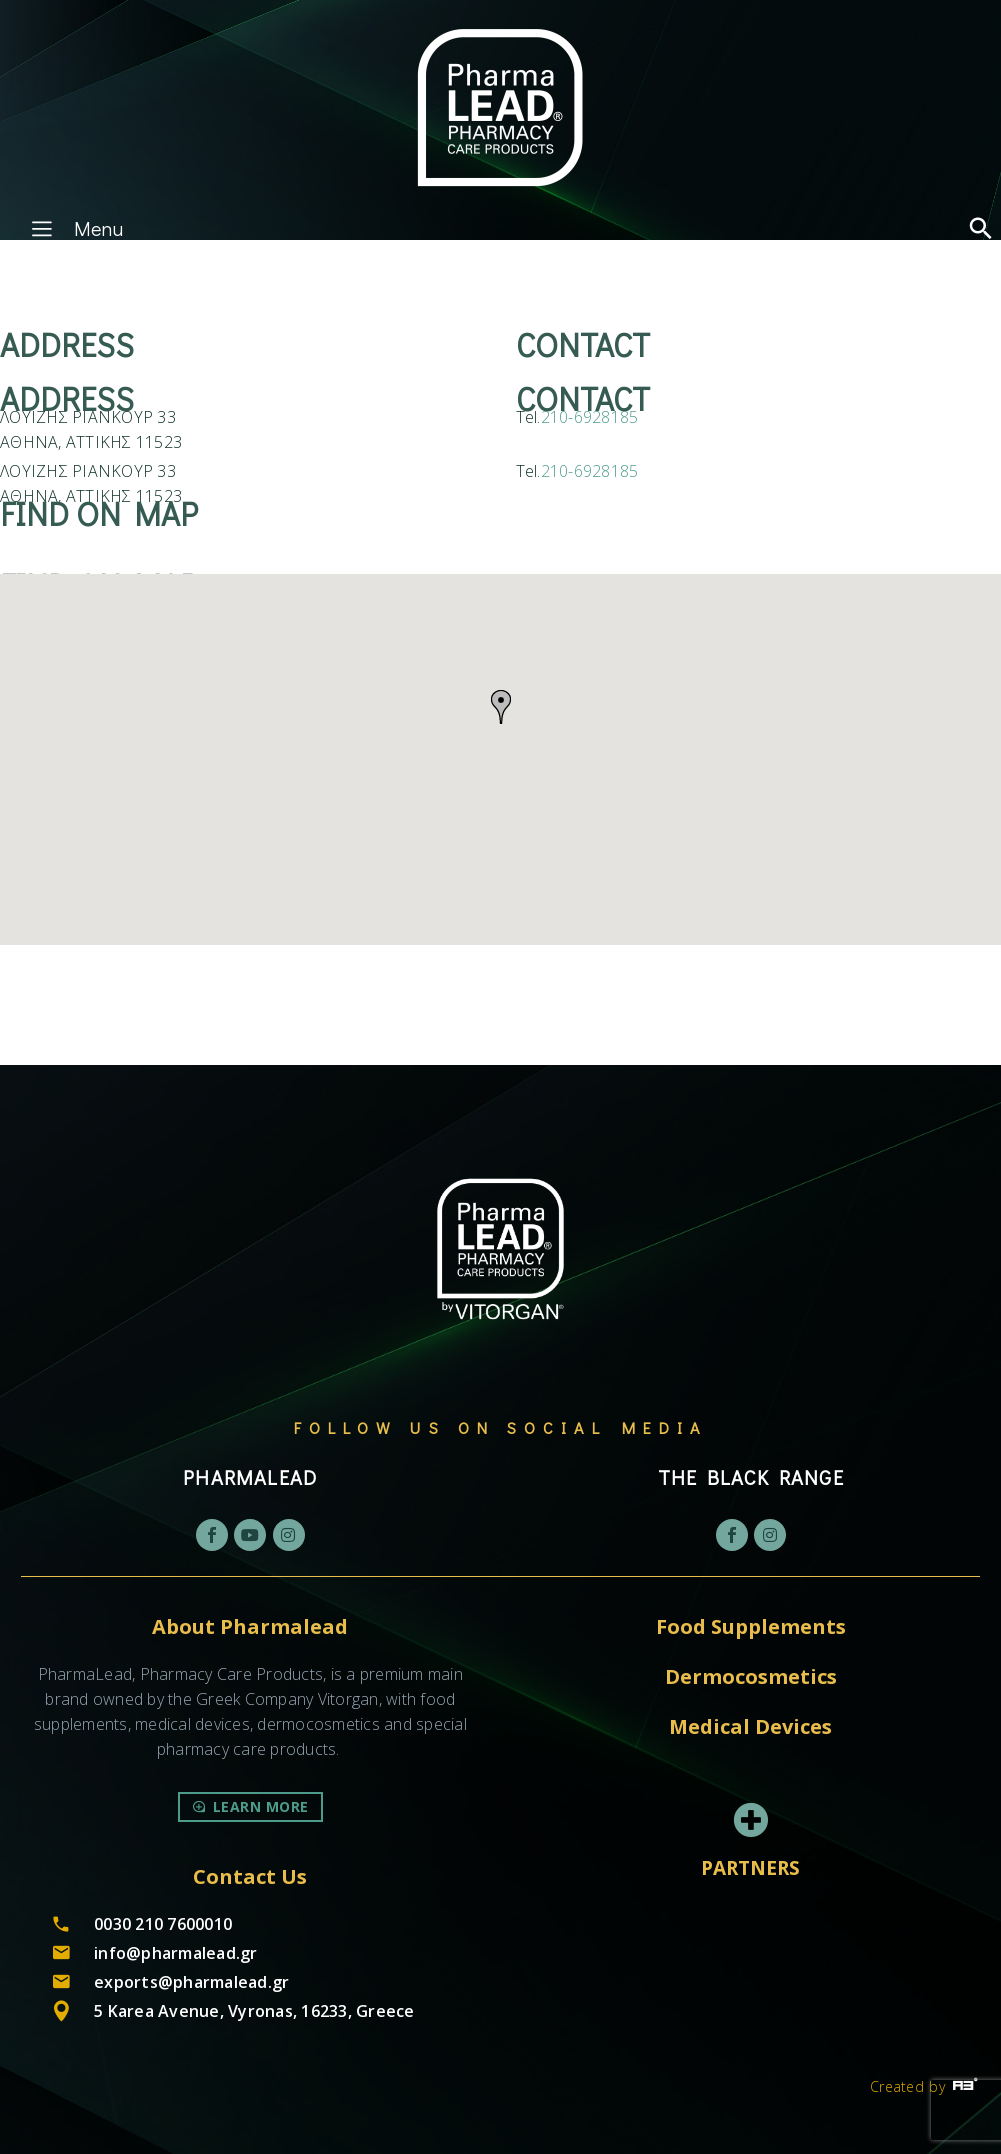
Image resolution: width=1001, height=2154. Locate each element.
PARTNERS (750, 1868)
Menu (74, 228)
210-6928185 (590, 417)
